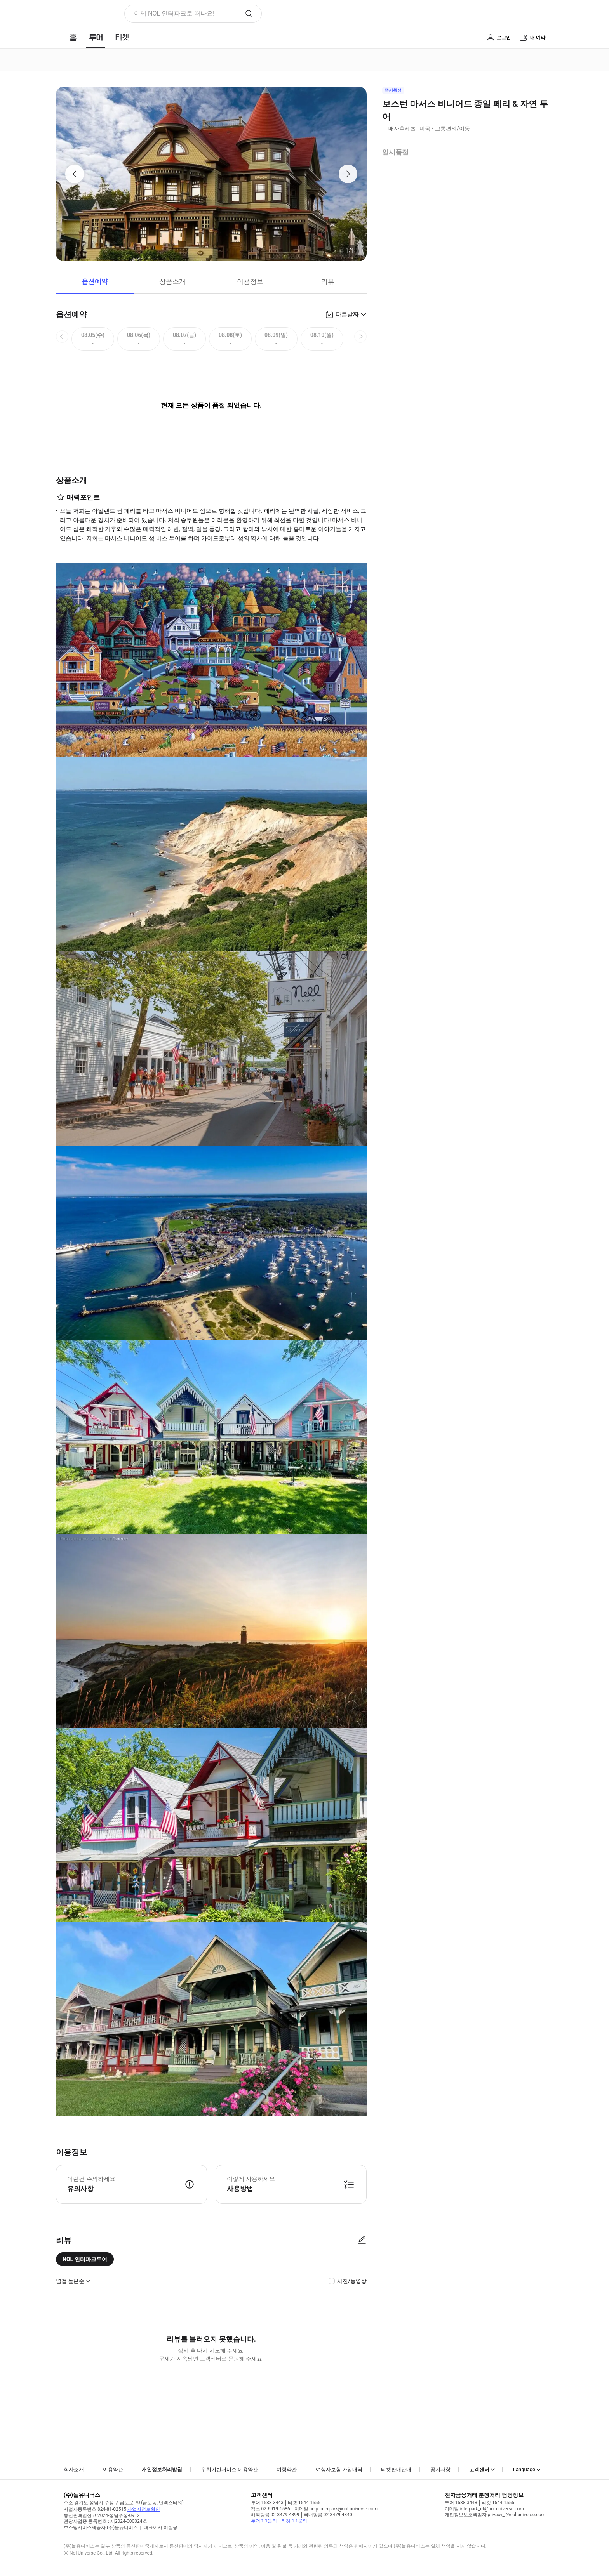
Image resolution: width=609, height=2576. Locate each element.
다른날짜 (347, 314)
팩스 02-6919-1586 (270, 2509)
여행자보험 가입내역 (339, 2469)
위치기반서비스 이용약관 (229, 2469)
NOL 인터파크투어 (85, 2259)
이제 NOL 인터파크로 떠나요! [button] (174, 13)
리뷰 (327, 281)
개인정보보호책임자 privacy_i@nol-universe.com (495, 2514)
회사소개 (74, 2469)
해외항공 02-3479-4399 (275, 2514)
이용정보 (250, 281)
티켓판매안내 (396, 2469)
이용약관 (113, 2469)
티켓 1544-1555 (304, 2502)
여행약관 (287, 2469)
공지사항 (440, 2469)
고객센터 (479, 2469)
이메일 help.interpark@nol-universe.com (336, 2509)
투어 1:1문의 (264, 2521)
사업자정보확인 (143, 2509)
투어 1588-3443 (267, 2502)
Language (524, 2469)
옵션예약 (95, 281)
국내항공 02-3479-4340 (328, 2514)
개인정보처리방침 (162, 2469)
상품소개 (172, 281)
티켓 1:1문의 (294, 2521)
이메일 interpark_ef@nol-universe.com (484, 2509)
